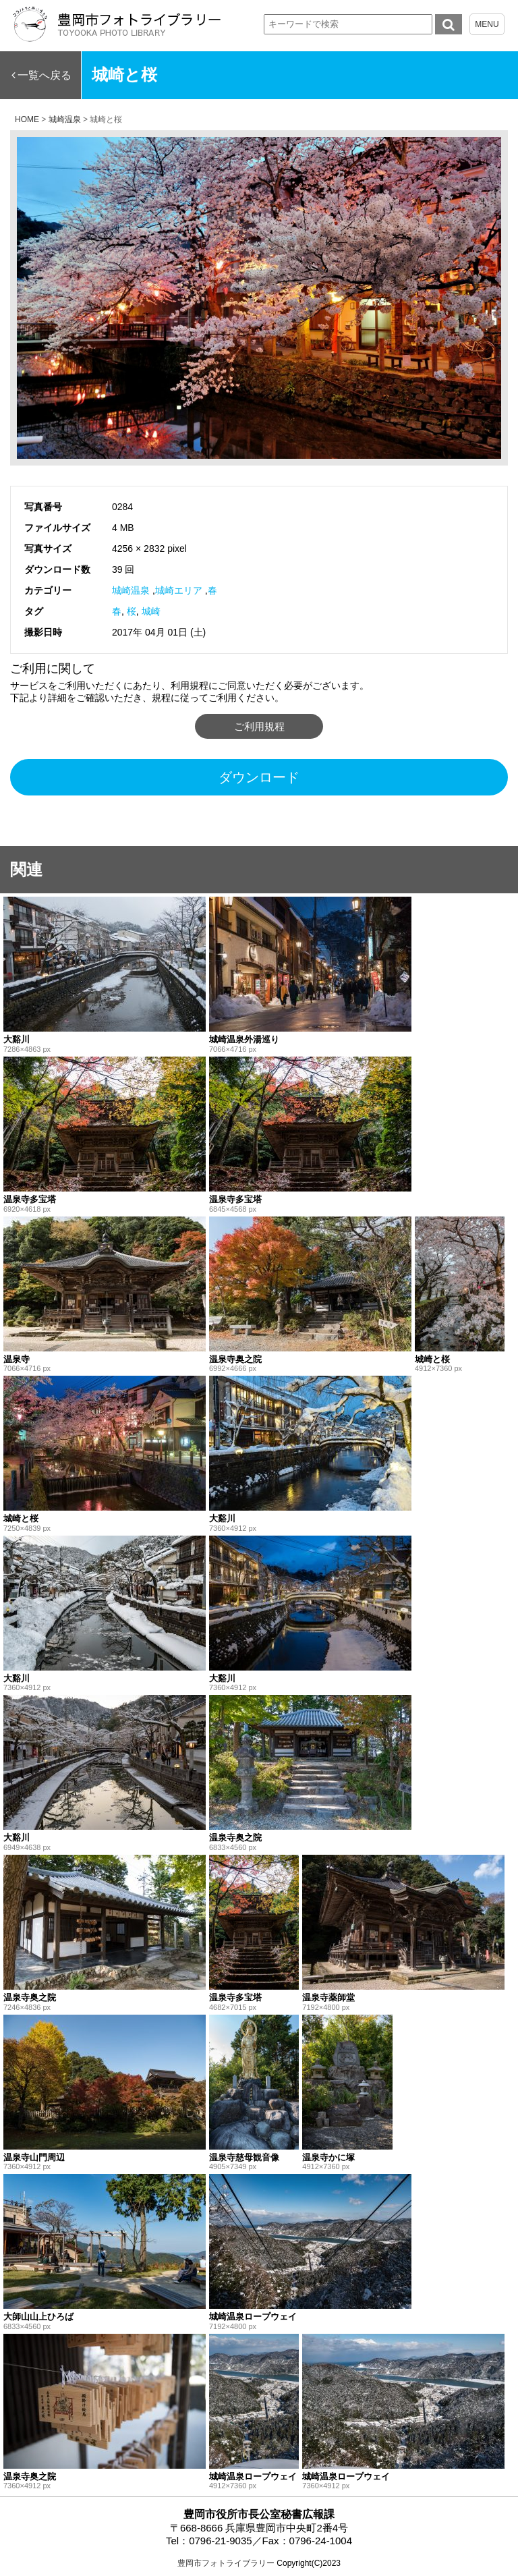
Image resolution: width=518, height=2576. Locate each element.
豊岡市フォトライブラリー (226, 2563)
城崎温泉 (131, 590)
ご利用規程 (259, 726)
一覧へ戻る (44, 75)
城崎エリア (178, 590)
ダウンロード (259, 777)
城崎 (151, 611)
